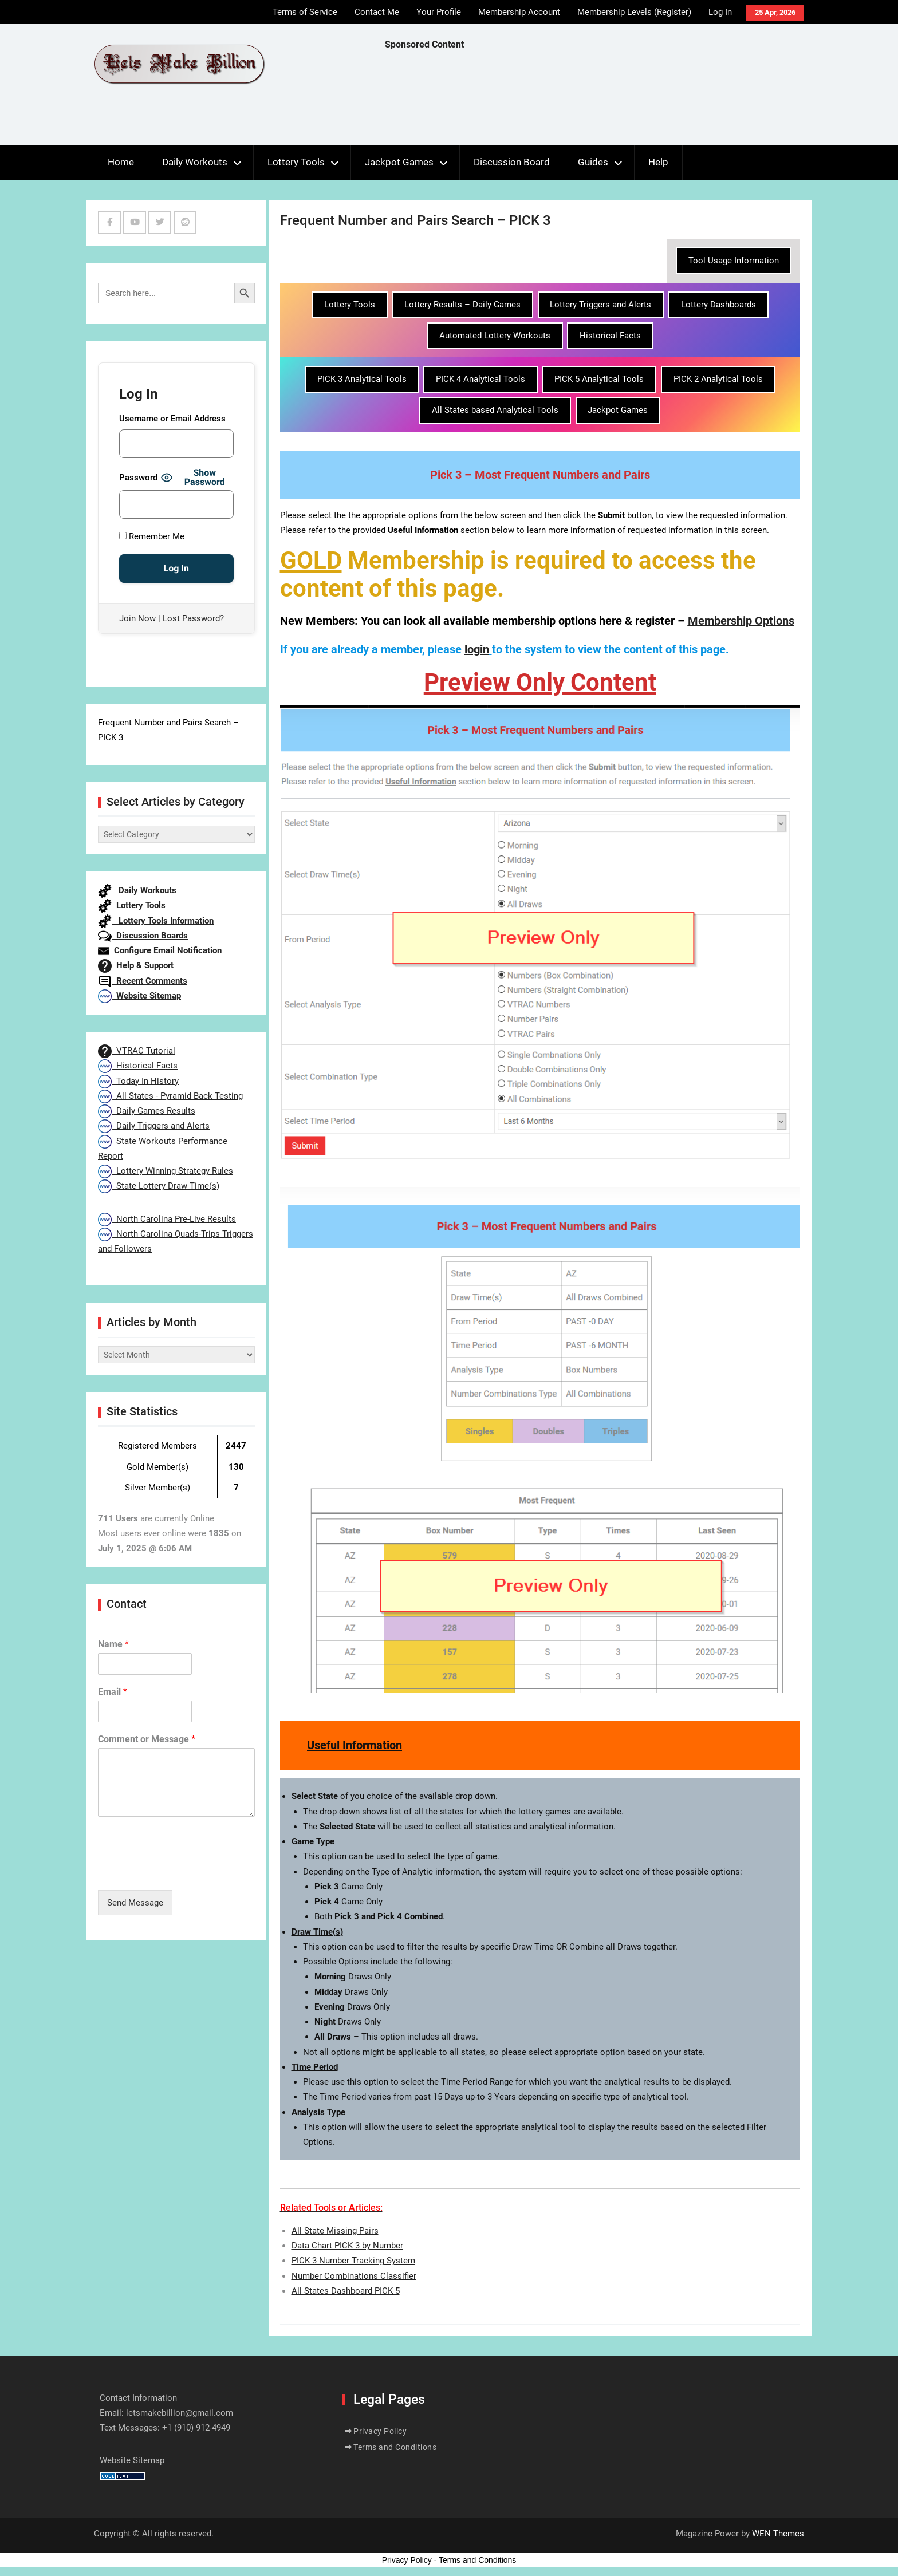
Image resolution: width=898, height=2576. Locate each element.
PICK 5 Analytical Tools (599, 379)
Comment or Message (146, 1739)
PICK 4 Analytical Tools (480, 379)
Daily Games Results (146, 1111)
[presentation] (185, 1871)
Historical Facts (610, 335)
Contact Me (377, 12)
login (476, 649)
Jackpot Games (399, 162)
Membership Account (519, 12)
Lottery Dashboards (718, 304)
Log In (720, 12)
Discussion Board (512, 162)
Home (121, 162)
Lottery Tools (296, 162)
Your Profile (438, 12)
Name (113, 1644)
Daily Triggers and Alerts (154, 1126)
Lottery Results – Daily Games (462, 304)
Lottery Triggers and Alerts (600, 304)
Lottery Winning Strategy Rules (165, 1171)
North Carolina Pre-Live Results (167, 1219)
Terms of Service (305, 12)
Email (112, 1691)
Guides (593, 162)
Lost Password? (193, 618)
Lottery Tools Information (156, 921)
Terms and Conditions (394, 2447)
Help (658, 162)
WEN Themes (778, 2533)
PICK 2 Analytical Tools (718, 379)
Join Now (137, 618)
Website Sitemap (139, 996)
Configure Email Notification (160, 950)
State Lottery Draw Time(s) (158, 1186)
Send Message (135, 1903)
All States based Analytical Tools (495, 410)
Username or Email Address (172, 418)
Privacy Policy (380, 2431)
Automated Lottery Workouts (494, 335)
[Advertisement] (593, 101)
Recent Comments (142, 981)
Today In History (138, 1081)
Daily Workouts (194, 162)
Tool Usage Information (733, 260)
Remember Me (151, 536)
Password (138, 477)
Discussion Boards (143, 935)
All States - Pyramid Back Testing (170, 1096)
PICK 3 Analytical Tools (362, 379)
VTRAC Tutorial (136, 1051)
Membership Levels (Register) (634, 12)
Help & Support (136, 965)
